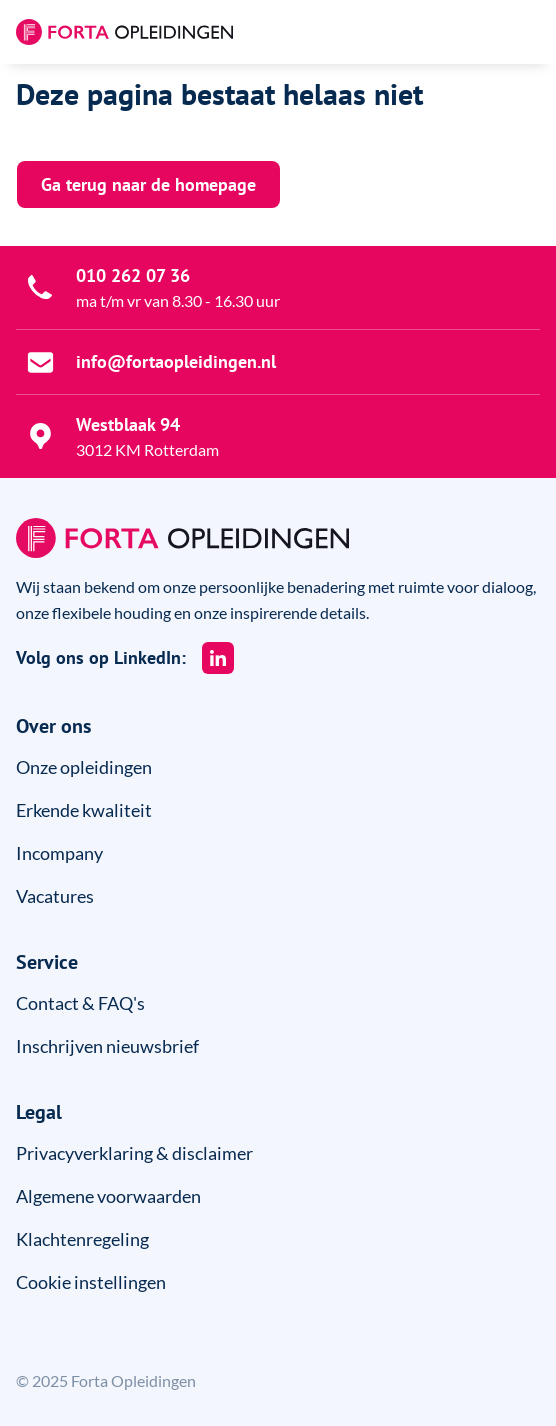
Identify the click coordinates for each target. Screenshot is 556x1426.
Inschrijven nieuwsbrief (107, 1046)
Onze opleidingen (84, 767)
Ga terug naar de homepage (148, 184)
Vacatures (55, 896)
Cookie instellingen (91, 1282)
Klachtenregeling (82, 1239)
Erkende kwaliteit (84, 810)
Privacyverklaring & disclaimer (134, 1153)
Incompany (59, 853)
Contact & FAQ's (80, 1003)
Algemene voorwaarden (108, 1196)
